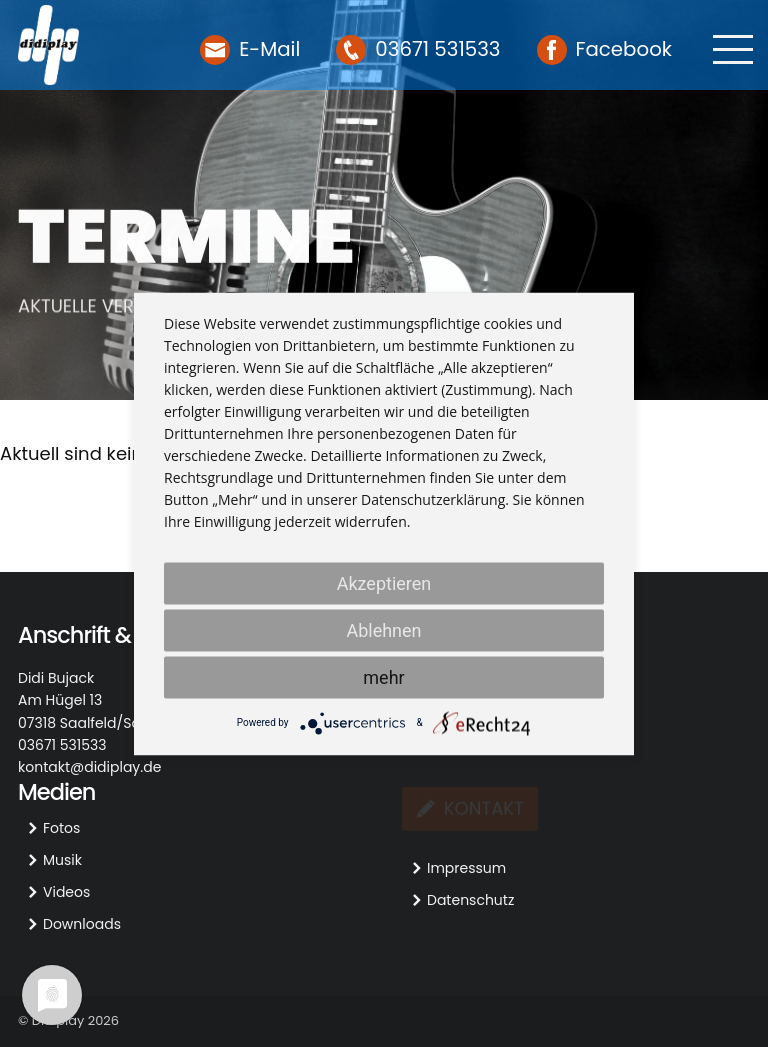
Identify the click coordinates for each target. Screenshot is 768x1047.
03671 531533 (437, 49)
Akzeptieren (384, 582)
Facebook (624, 49)
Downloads (82, 924)
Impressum (466, 868)
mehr (383, 676)
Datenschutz (470, 900)
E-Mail (269, 49)
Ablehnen (383, 629)
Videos (66, 892)
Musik (62, 860)
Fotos (61, 828)
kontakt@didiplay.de (89, 767)
